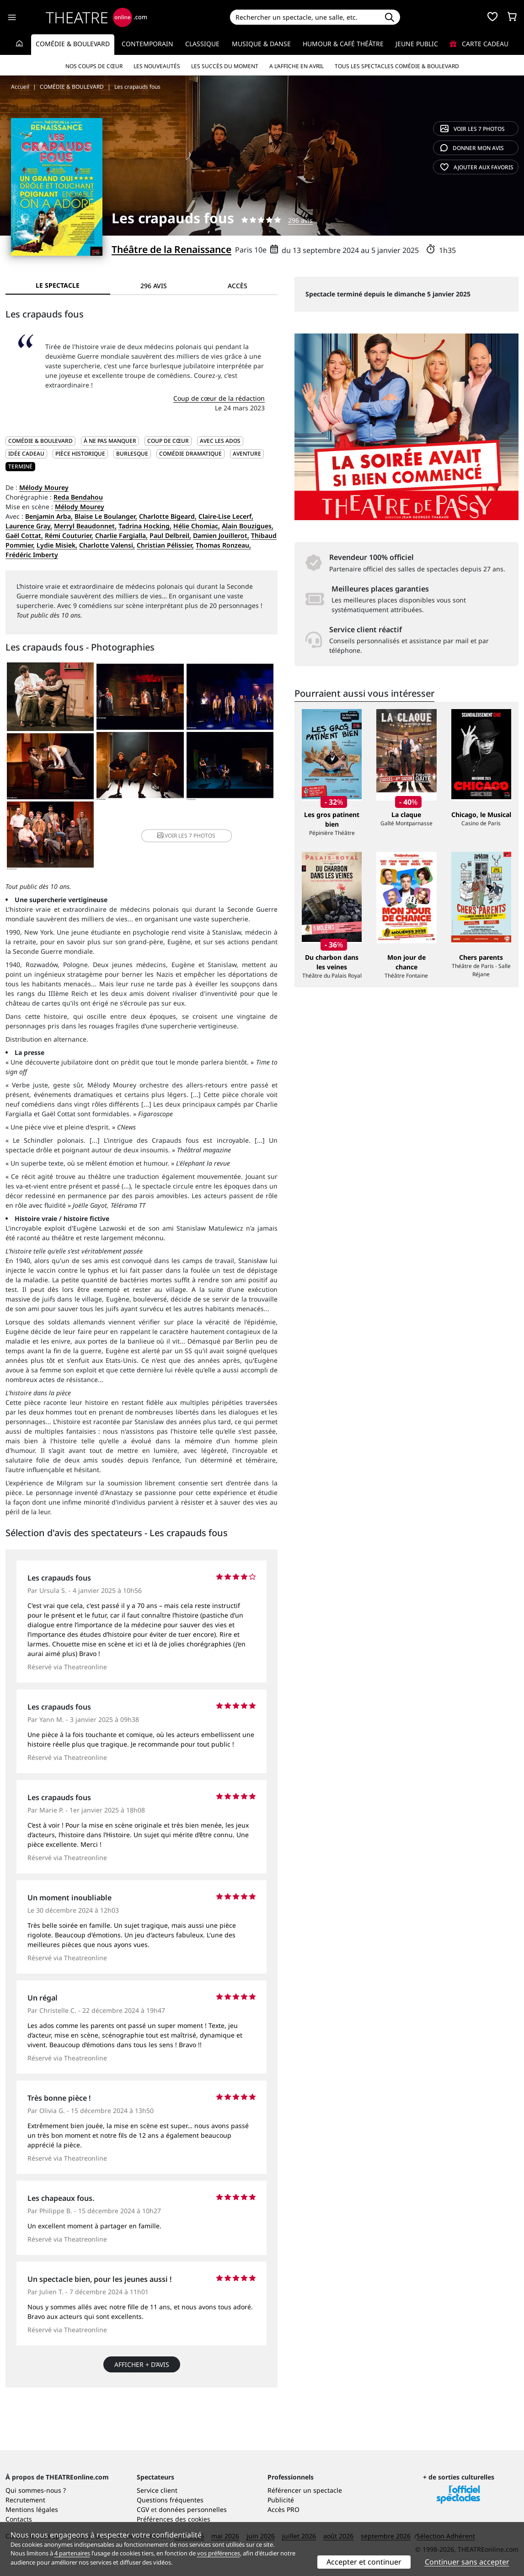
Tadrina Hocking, (144, 526)
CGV (143, 2509)
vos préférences (218, 2553)
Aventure (247, 453)
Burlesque (132, 453)
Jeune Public (417, 43)
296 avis (300, 220)
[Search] (304, 17)
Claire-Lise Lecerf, (225, 516)
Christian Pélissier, (165, 545)
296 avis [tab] (153, 285)
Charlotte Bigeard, (168, 516)
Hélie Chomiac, (196, 526)
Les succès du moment (224, 66)
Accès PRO (283, 2509)
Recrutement (25, 2499)
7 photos (472, 129)
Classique (202, 43)
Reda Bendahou (78, 497)
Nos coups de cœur (94, 66)
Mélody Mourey (44, 487)
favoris (476, 167)
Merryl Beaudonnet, (85, 526)
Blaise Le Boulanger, (106, 516)
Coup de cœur (168, 441)
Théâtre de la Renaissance (171, 249)
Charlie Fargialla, (121, 535)
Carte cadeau (479, 43)
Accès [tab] (237, 285)
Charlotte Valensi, (107, 545)
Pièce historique (80, 453)
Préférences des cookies (173, 2519)
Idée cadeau (26, 453)
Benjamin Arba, (49, 516)
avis (472, 148)
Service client (157, 2490)
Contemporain (147, 43)
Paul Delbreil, (170, 535)
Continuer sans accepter (467, 2562)
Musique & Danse (261, 43)
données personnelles (193, 2509)
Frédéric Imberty (31, 554)
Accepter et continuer (363, 2562)
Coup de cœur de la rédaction (219, 398)
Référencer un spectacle (304, 2490)
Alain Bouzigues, (247, 526)
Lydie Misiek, (57, 545)
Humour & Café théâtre (343, 43)
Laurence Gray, (28, 526)
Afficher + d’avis (141, 2364)
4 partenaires (72, 2553)
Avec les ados (220, 441)
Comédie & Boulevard (73, 43)
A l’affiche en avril (296, 66)
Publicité (280, 2499)
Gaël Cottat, (24, 535)
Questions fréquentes (170, 2499)
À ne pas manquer (110, 441)
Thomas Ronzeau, (223, 545)
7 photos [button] (186, 835)
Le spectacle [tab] (58, 285)
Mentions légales (31, 2509)
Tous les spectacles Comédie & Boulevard (397, 66)
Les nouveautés (157, 66)
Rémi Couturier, (69, 535)
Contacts (18, 2519)
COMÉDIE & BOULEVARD (40, 441)
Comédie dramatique (190, 453)
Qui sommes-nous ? (35, 2490)
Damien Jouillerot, (221, 535)
